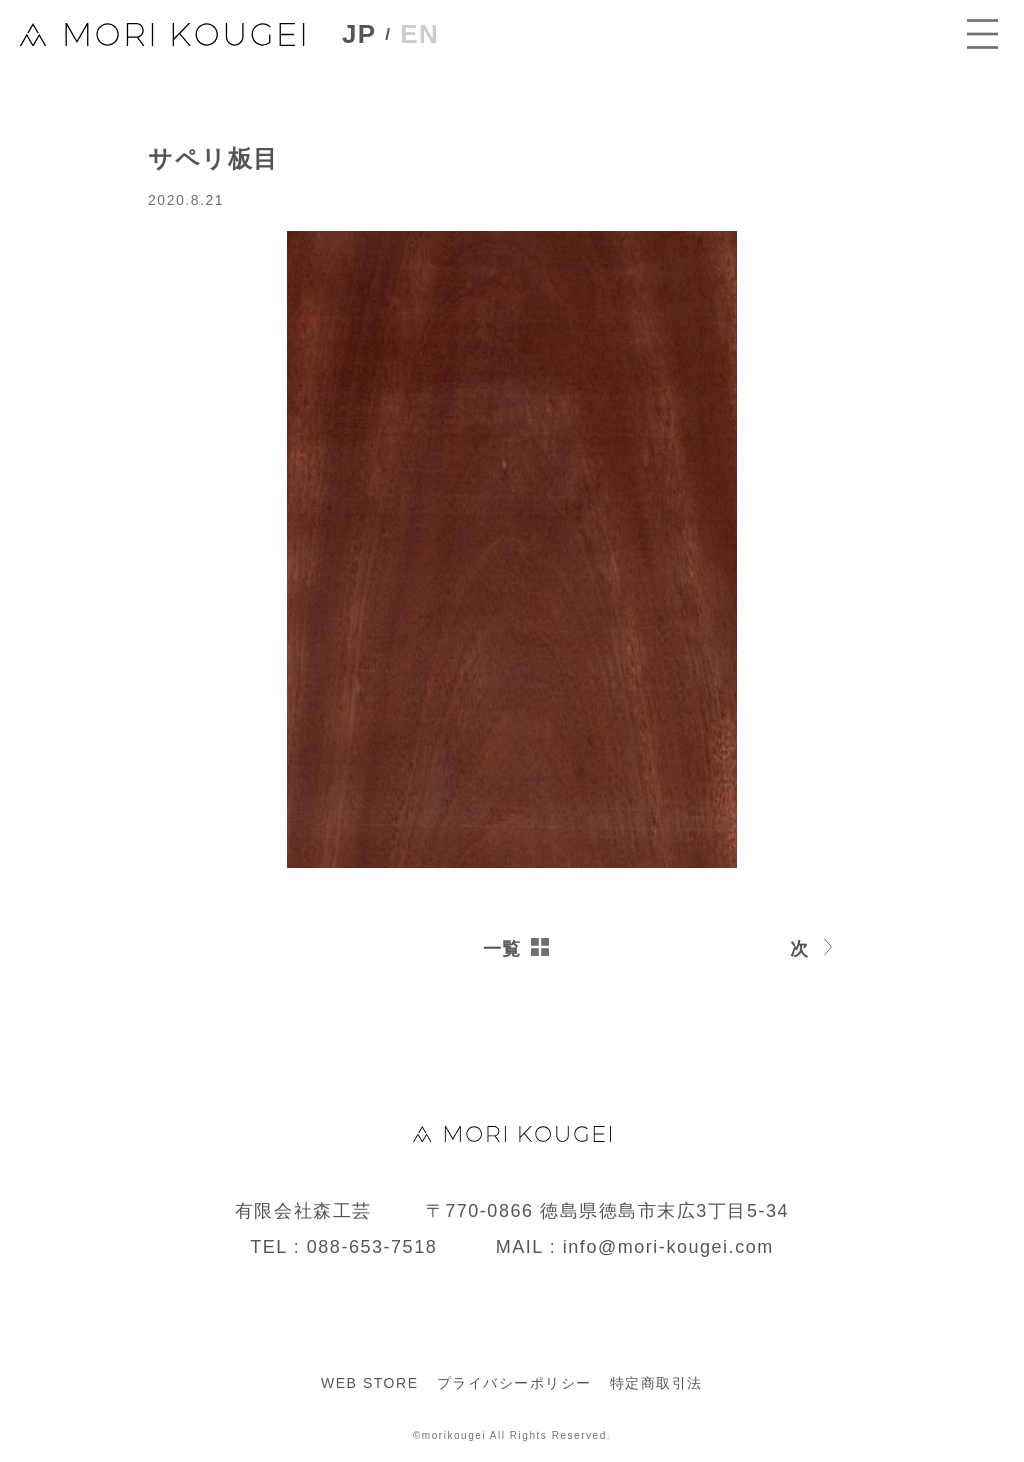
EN (425, 36)
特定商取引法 (656, 1383)
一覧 (502, 949)
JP (362, 36)
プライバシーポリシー (514, 1383)
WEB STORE (370, 1383)
